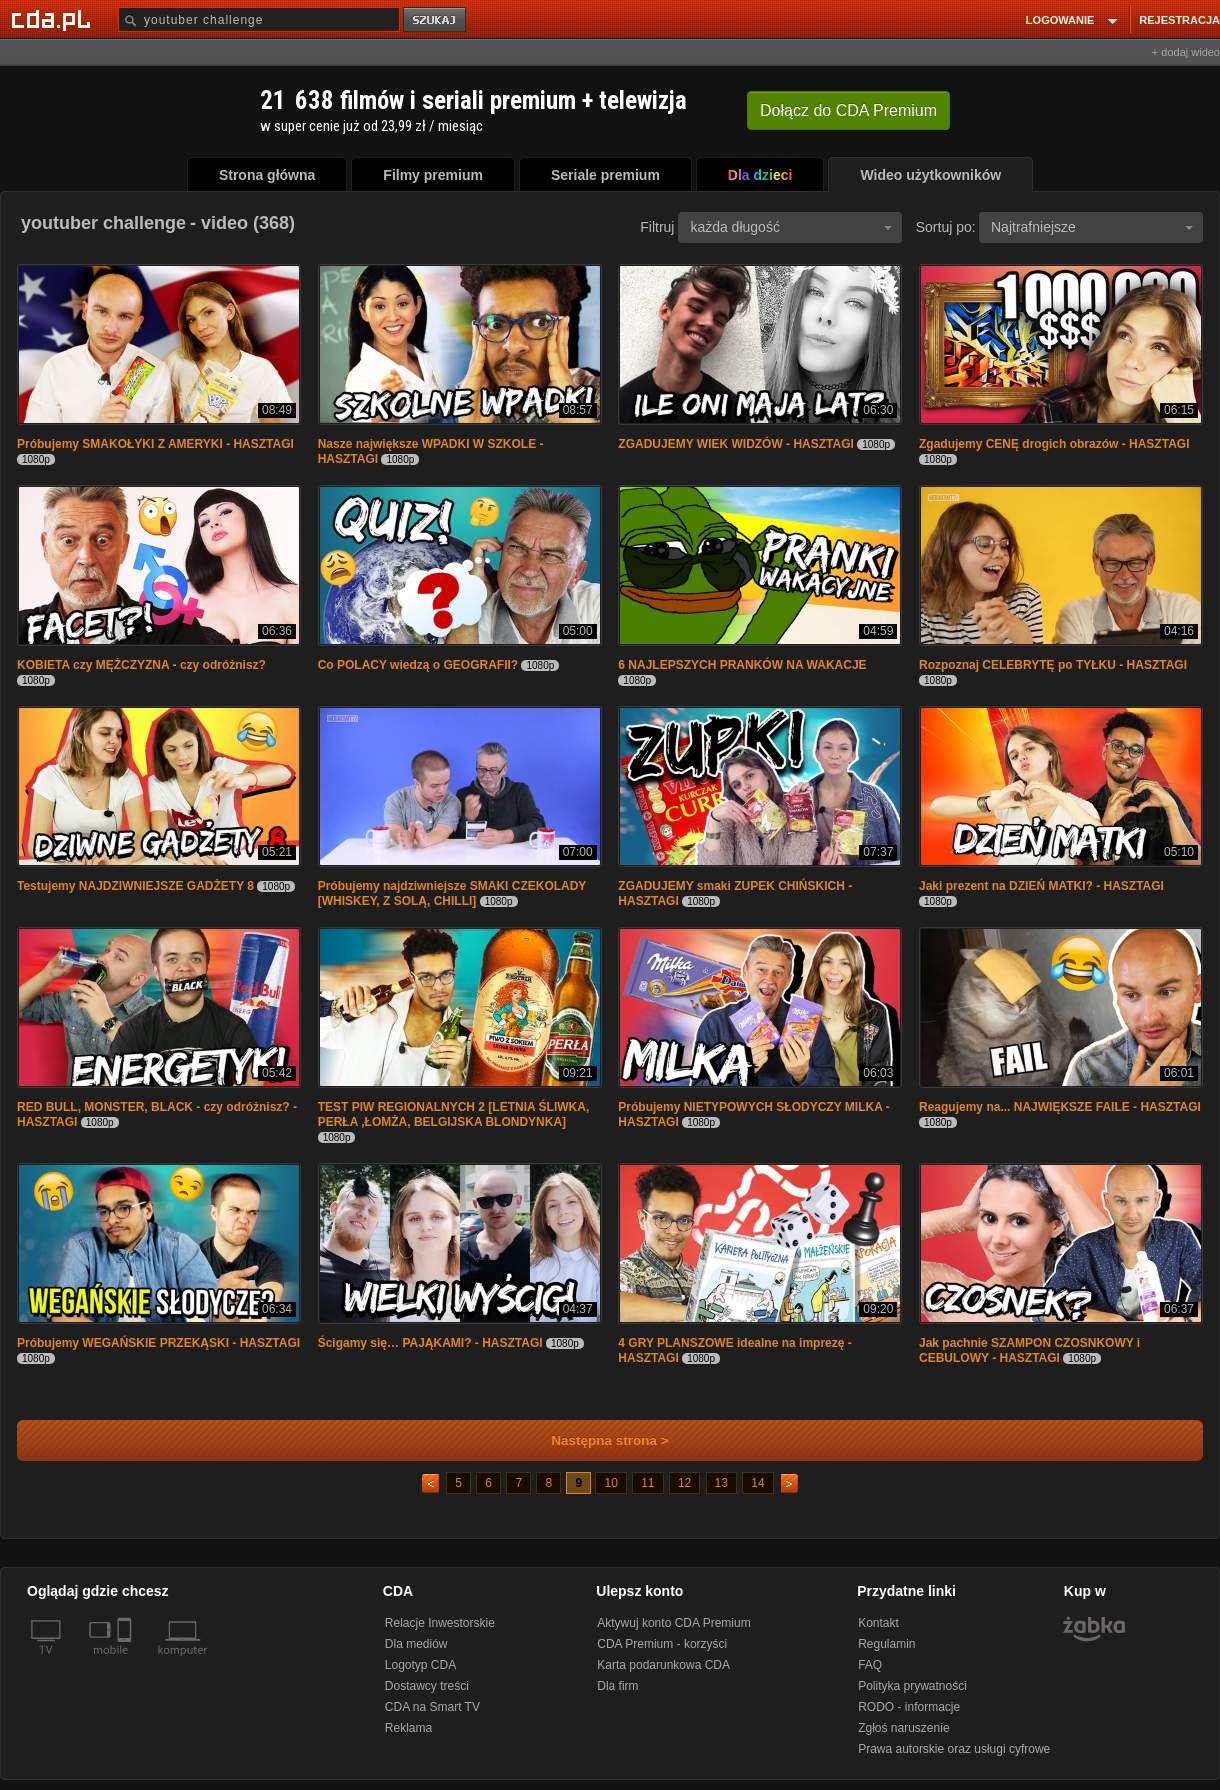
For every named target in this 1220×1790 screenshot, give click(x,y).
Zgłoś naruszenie (903, 1728)
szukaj (436, 20)
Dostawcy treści (427, 1686)
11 (647, 1483)
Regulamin (886, 1644)
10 (610, 1483)
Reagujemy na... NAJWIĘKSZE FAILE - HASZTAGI (1060, 1107)
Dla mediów (416, 1644)
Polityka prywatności (912, 1686)
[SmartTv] (126, 1662)
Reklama (408, 1728)
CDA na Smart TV (432, 1707)
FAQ (870, 1665)
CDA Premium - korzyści (662, 1644)
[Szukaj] (259, 19)
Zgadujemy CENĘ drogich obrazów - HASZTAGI (1054, 444)
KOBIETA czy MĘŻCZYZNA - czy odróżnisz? (141, 665)
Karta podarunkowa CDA (663, 1665)
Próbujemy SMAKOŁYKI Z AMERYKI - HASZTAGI (155, 444)
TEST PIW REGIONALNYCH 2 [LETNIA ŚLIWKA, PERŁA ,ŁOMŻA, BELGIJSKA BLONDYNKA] (454, 1114)
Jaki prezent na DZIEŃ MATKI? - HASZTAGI (1041, 886)
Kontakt (878, 1623)
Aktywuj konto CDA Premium (673, 1623)
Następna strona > (596, 1440)
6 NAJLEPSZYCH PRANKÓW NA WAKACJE (742, 665)
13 (721, 1483)
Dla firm (617, 1686)
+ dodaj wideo (1186, 52)
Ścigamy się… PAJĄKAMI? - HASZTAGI (430, 1343)
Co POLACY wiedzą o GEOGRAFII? (418, 665)
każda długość (791, 227)
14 (757, 1483)
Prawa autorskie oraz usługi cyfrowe (954, 1749)
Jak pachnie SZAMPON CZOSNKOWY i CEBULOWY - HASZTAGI (1029, 1350)
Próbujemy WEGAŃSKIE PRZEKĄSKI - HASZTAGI (158, 1343)
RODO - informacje (909, 1707)
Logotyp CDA (420, 1665)
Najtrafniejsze (1092, 227)
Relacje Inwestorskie (440, 1623)
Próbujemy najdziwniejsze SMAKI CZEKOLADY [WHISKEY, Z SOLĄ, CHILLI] (452, 893)
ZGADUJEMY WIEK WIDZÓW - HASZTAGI (736, 444)
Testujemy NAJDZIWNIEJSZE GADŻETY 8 (135, 886)
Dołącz (848, 110)
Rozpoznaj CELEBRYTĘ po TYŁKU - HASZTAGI (1053, 665)
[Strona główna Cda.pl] (54, 19)
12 (684, 1483)
